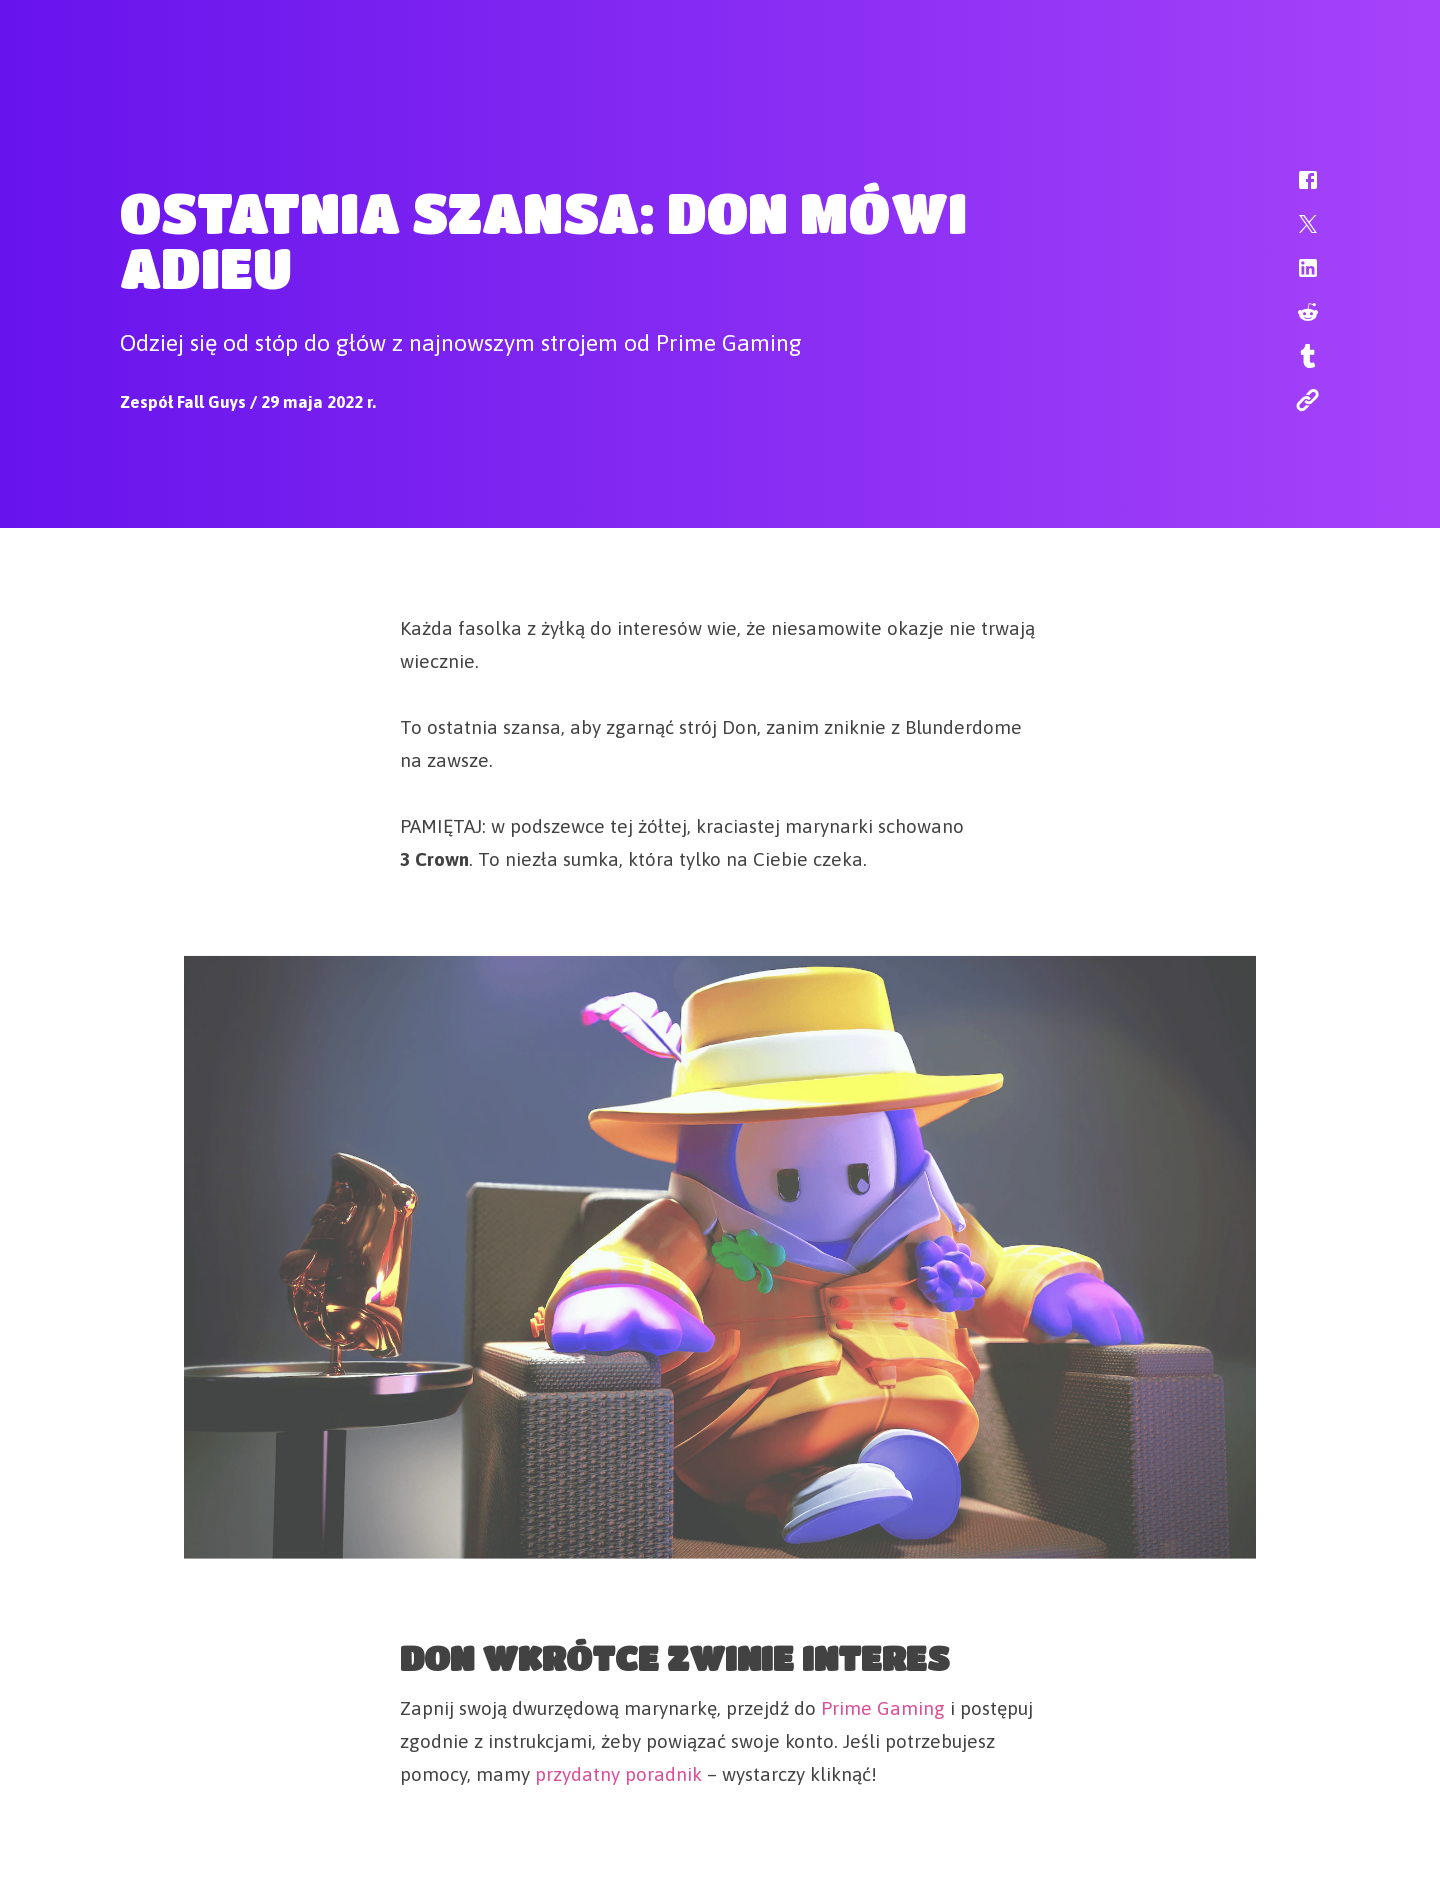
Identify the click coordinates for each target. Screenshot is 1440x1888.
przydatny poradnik (618, 1771)
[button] (1295, 190)
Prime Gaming (883, 1705)
